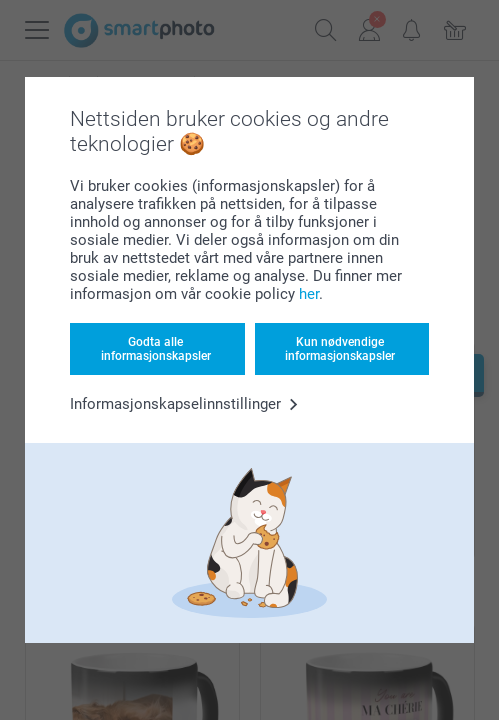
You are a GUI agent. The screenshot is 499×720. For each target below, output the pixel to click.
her (309, 294)
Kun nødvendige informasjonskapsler (340, 349)
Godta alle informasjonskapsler (156, 349)
